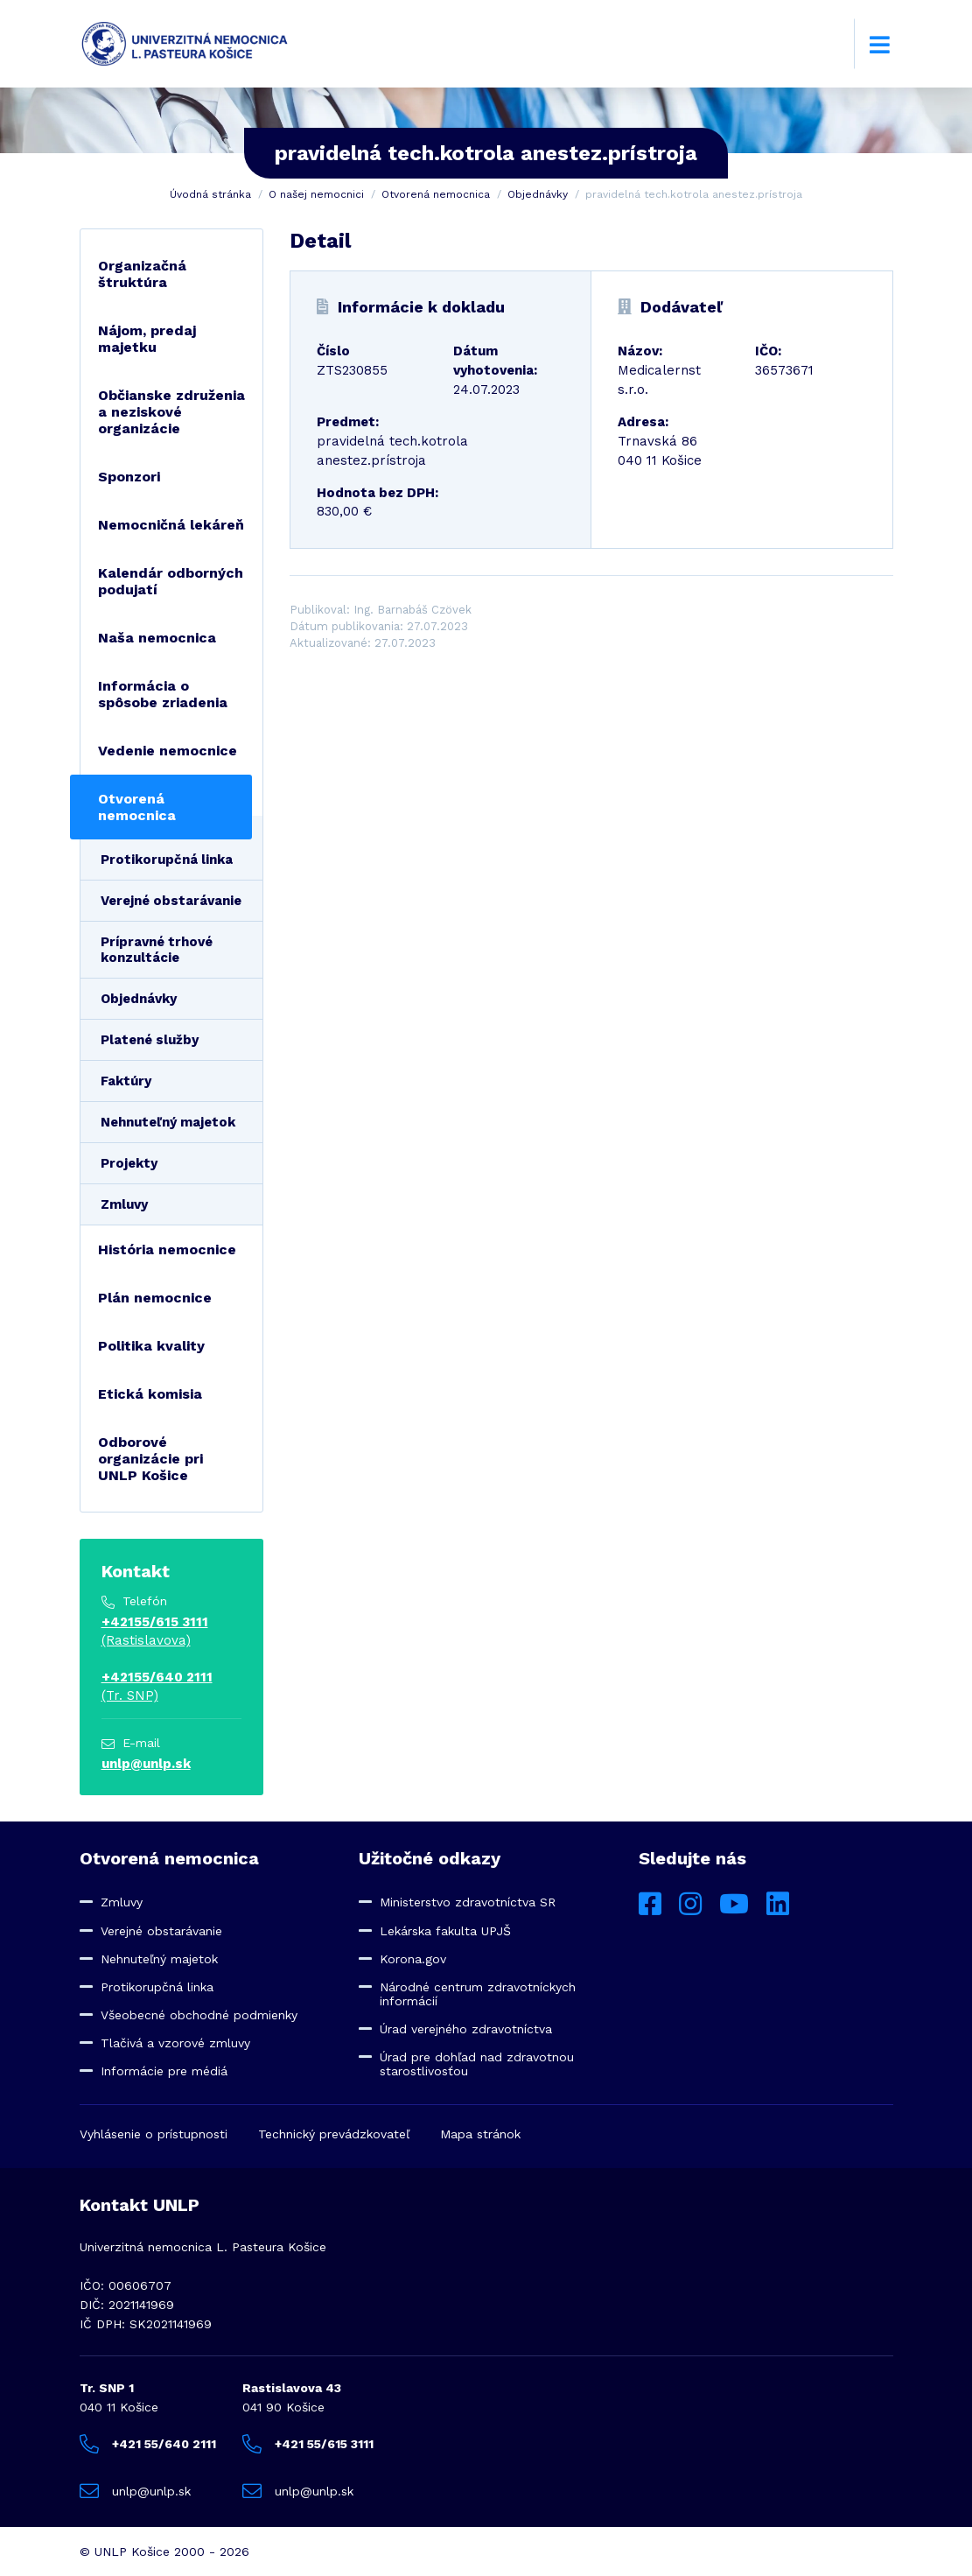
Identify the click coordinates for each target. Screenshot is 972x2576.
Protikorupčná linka (167, 859)
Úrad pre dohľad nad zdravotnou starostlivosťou (477, 2064)
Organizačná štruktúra (142, 274)
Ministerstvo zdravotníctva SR (468, 1902)
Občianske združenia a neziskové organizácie (171, 412)
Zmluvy (124, 1204)
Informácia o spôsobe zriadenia (162, 694)
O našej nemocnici (316, 194)
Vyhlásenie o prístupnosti (153, 2134)
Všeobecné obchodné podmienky (199, 2015)
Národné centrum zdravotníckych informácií (478, 1994)
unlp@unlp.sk (146, 1764)
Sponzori (129, 476)
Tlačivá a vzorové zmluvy (175, 2043)
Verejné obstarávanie (171, 901)
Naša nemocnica (157, 637)
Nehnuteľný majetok (168, 1122)
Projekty (129, 1163)
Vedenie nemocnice (167, 750)
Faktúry (126, 1081)
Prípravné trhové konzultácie (157, 949)
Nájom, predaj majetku (147, 338)
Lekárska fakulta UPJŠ (445, 1931)
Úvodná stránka (210, 194)
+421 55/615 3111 (308, 2443)
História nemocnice (167, 1249)
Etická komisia (150, 1394)
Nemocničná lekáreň (171, 524)
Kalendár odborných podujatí (170, 581)
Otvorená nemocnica (435, 194)
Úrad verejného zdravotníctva (466, 2029)
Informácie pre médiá (164, 2071)
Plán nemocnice (155, 1297)
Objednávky (537, 194)
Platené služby (150, 1040)
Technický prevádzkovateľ (333, 2134)
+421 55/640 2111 (148, 2443)
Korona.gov (413, 1959)
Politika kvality (151, 1345)
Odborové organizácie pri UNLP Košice (150, 1459)
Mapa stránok (480, 2134)
